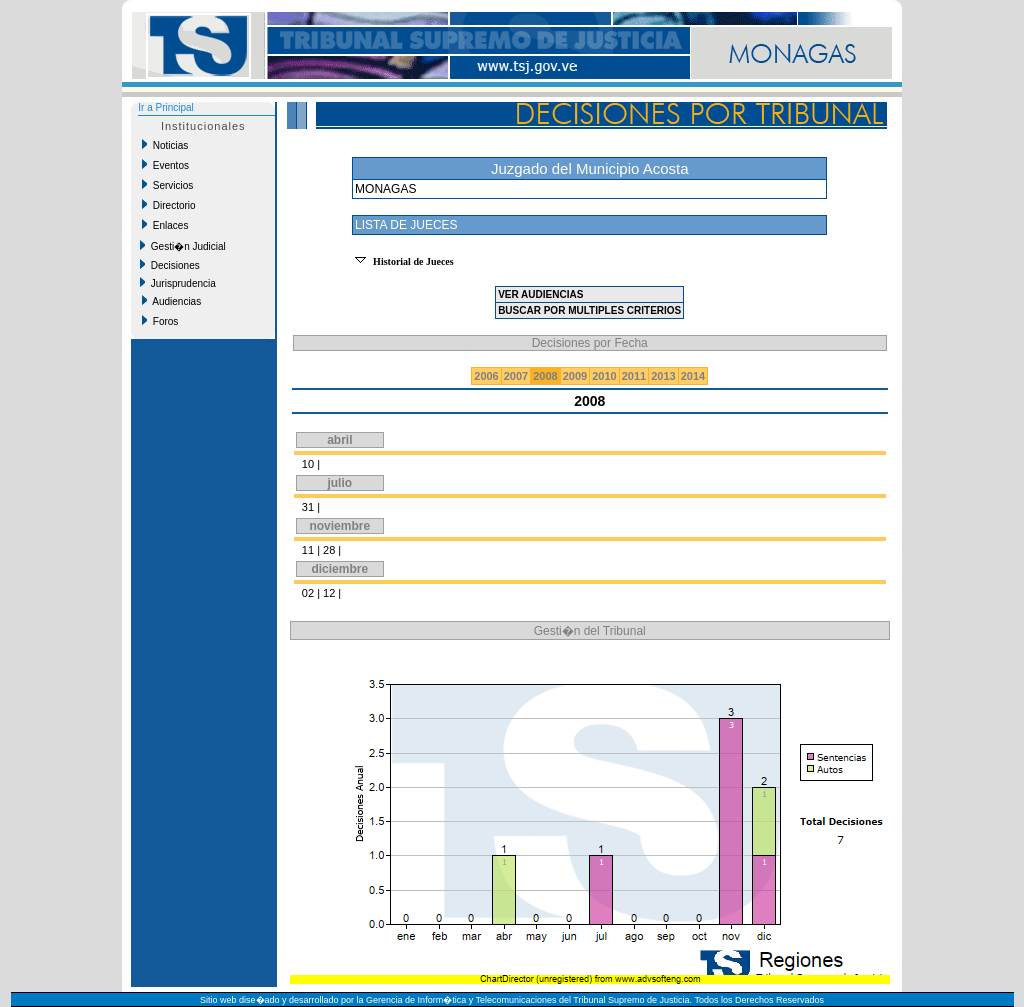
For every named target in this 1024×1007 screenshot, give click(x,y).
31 (308, 507)
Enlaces (165, 225)
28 (329, 550)
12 (329, 593)
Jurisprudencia (178, 283)
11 (308, 550)
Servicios (167, 185)
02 (308, 593)
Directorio (168, 205)
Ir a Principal (166, 107)
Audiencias (171, 301)
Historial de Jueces (413, 261)
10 (308, 464)
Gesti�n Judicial (183, 246)
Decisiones (169, 265)
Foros (160, 321)
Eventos (165, 165)
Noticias (165, 145)
